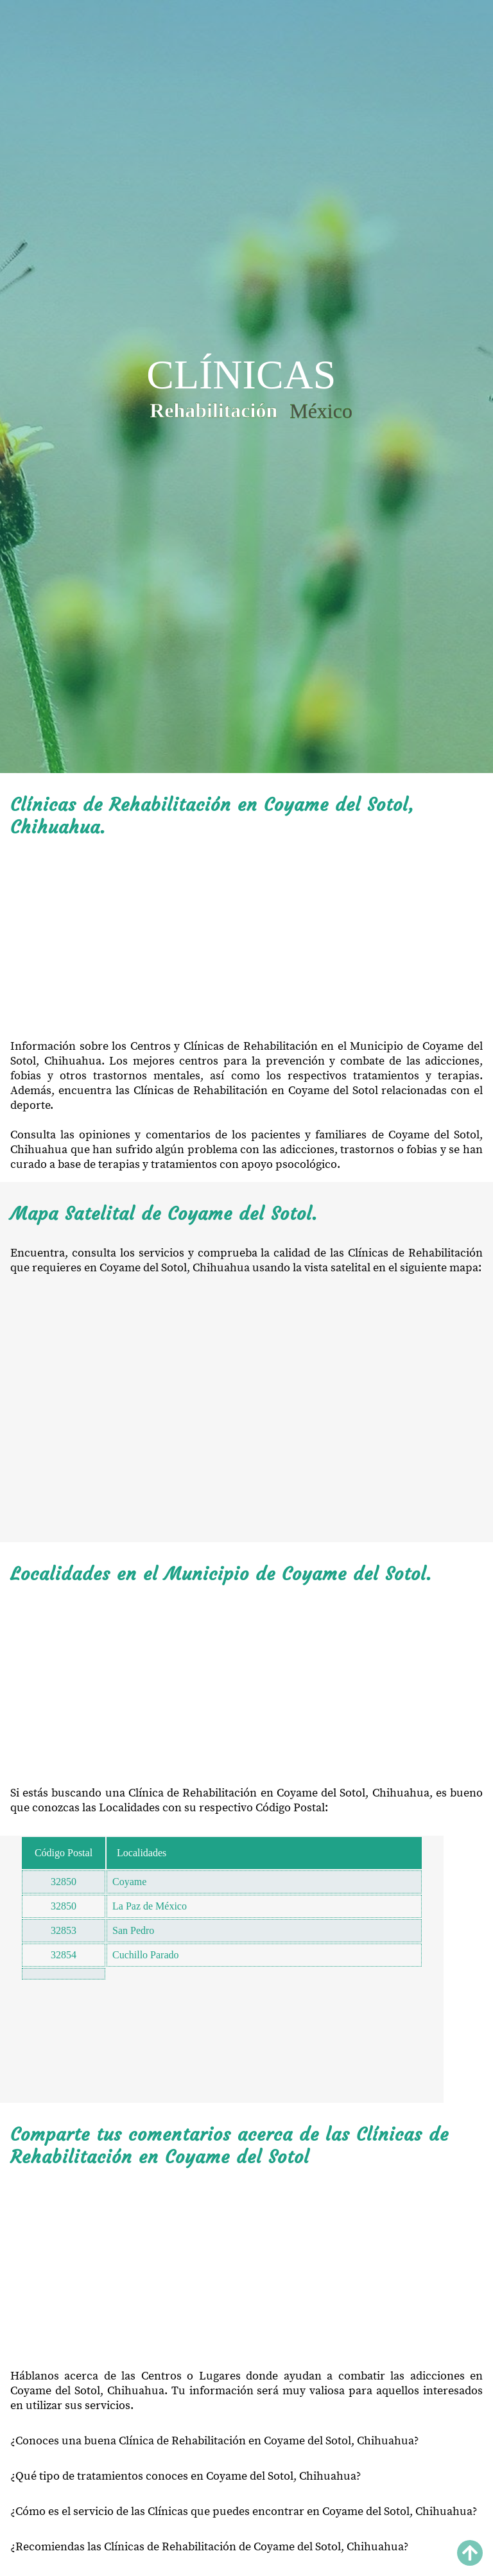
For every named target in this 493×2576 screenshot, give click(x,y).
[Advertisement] (246, 939)
